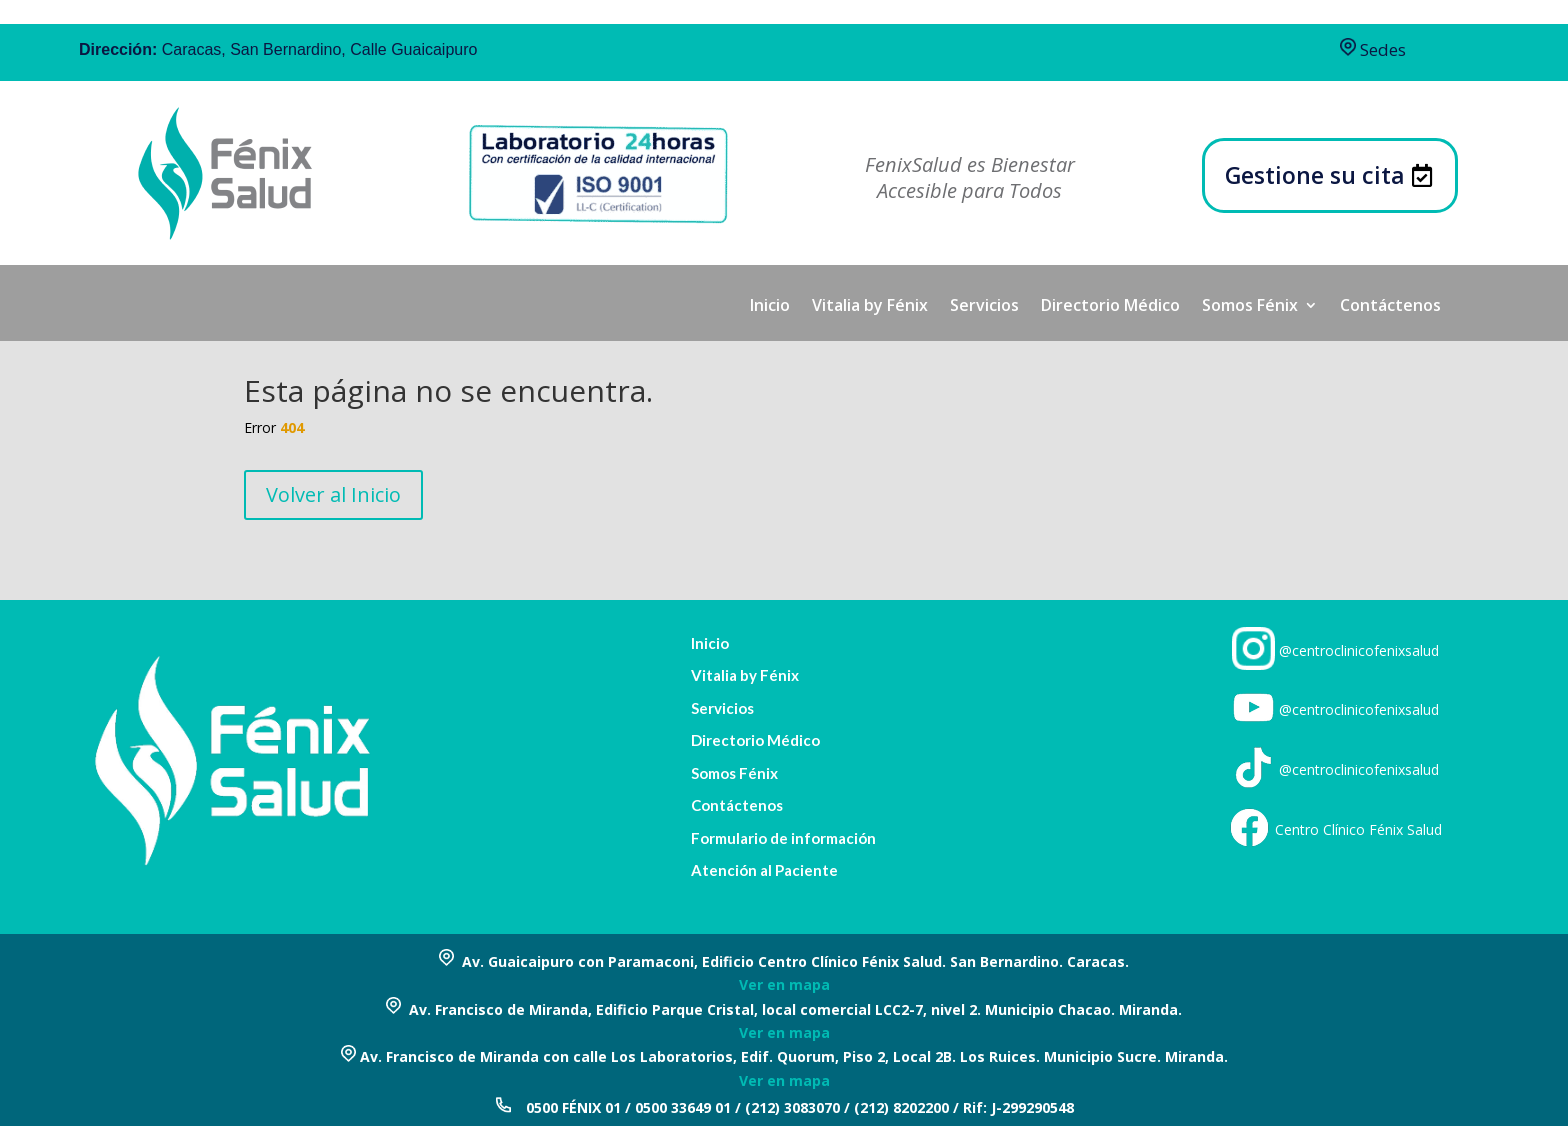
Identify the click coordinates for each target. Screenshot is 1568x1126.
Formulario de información (783, 838)
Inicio (770, 307)
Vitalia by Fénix (870, 307)
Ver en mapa (784, 984)
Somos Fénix (1250, 307)
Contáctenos (1390, 307)
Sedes (1373, 49)
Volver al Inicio (333, 494)
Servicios (984, 307)
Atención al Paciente (764, 870)
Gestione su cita (1315, 175)
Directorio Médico (1110, 307)
